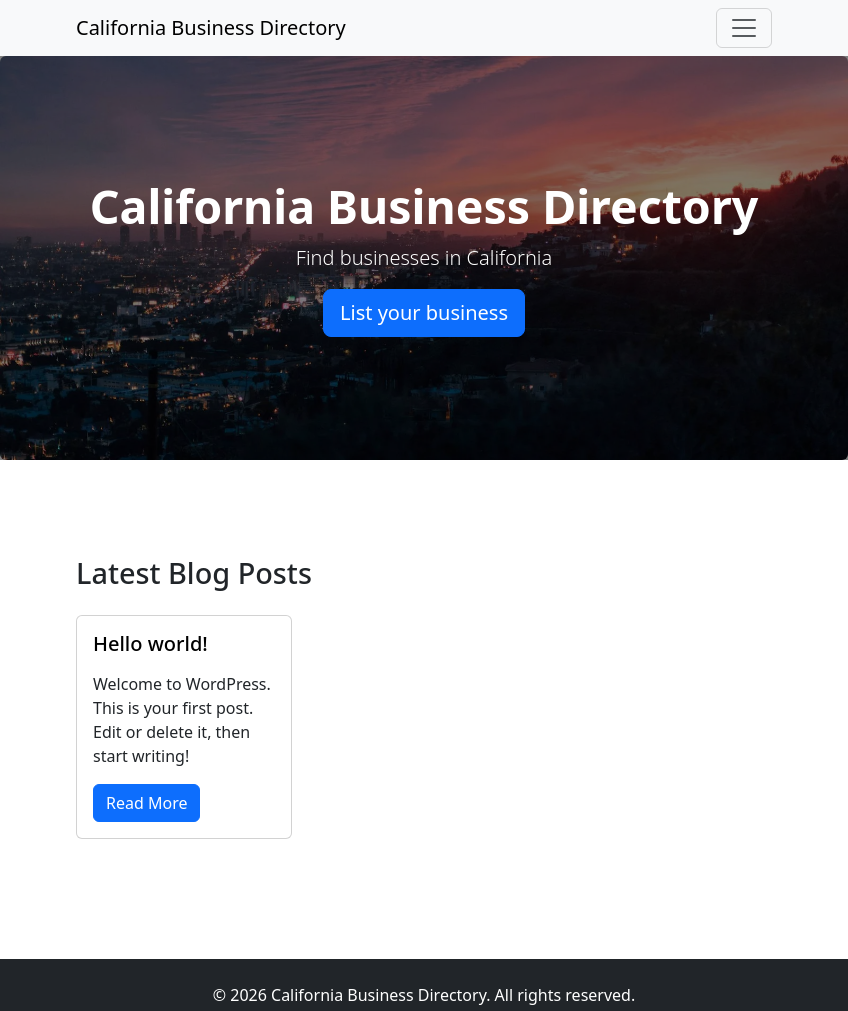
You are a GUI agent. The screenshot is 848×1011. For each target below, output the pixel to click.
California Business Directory (211, 27)
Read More (146, 803)
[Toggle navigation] (744, 28)
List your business (424, 312)
